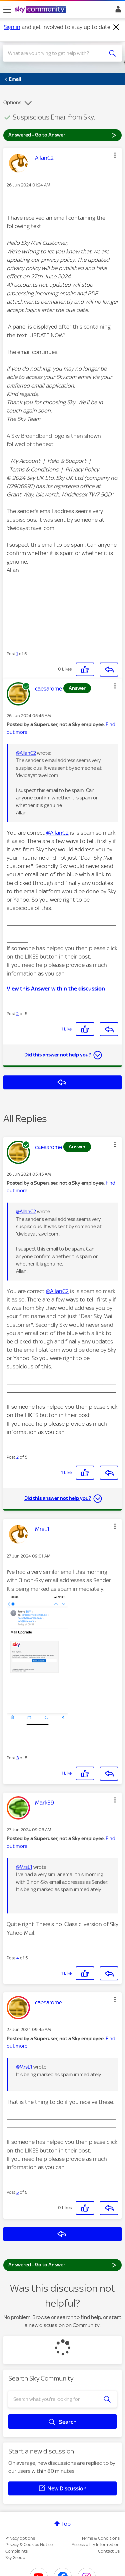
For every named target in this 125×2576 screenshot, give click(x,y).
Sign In (117, 11)
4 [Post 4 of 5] (17, 1957)
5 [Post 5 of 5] (17, 2192)
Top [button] (66, 2523)
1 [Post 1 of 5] (17, 653)
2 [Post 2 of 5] (17, 1013)
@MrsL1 (24, 1867)
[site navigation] (7, 9)
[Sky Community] (41, 10)
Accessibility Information (96, 2544)
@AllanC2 (26, 753)
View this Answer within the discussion (56, 988)
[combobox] (56, 53)
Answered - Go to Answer (62, 134)
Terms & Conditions (100, 2538)
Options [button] (12, 103)
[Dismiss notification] (116, 27)
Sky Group (15, 2557)
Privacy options (20, 2538)
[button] (115, 155)
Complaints (16, 2551)
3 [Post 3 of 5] (17, 1757)
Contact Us (109, 2551)
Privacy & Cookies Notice (29, 2544)
